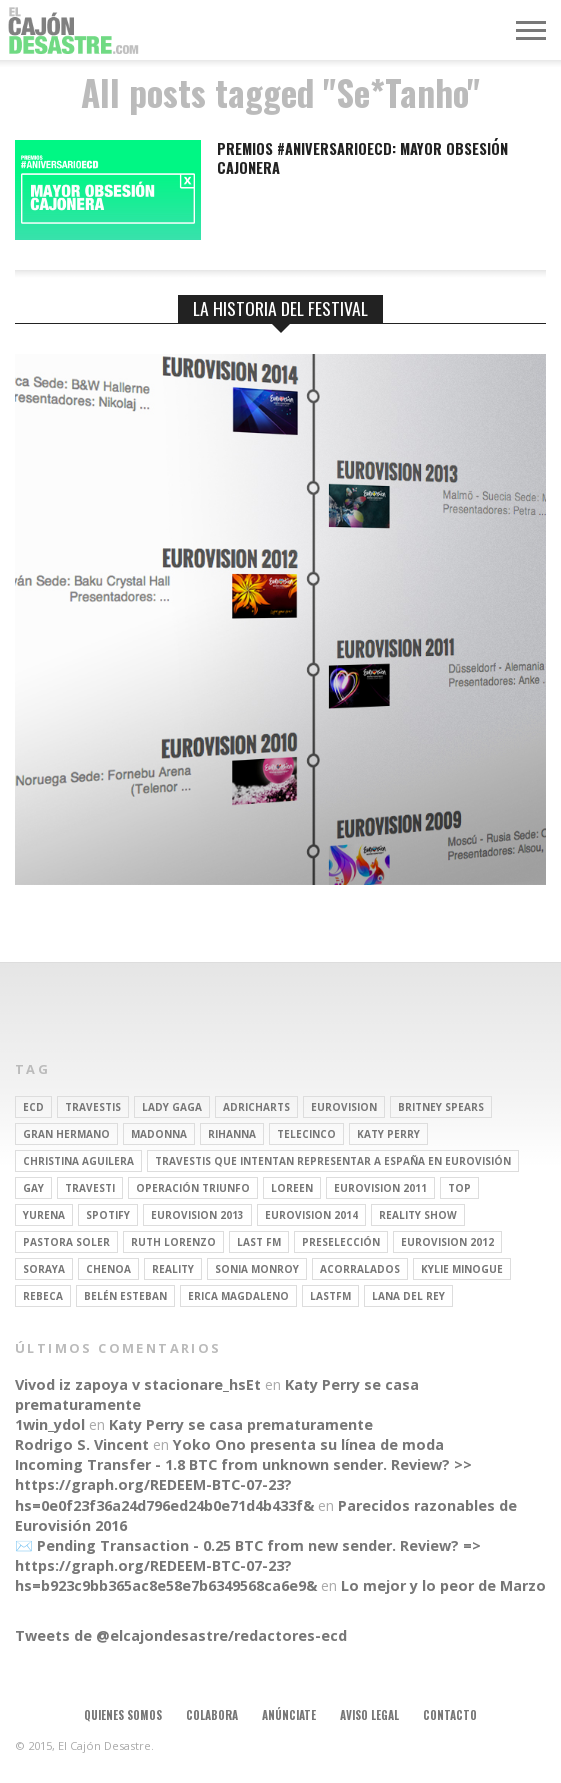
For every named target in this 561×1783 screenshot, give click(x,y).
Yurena (44, 1215)
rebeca (43, 1296)
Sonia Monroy (257, 1269)
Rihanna (232, 1134)
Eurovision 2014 (311, 1215)
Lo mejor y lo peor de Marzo (443, 1585)
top (459, 1188)
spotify (108, 1215)
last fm (259, 1242)
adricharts (256, 1107)
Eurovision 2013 (197, 1215)
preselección (341, 1242)
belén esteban (125, 1296)
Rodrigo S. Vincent (82, 1444)
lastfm (330, 1296)
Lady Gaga (172, 1107)
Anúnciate (289, 1715)
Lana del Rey (408, 1296)
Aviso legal (369, 1715)
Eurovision (344, 1107)
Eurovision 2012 (447, 1242)
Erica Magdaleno (238, 1296)
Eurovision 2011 (380, 1188)
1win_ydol (50, 1424)
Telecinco (306, 1134)
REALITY (173, 1269)
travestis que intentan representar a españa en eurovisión (333, 1161)
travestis (93, 1107)
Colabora (212, 1715)
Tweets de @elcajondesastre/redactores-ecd (181, 1635)
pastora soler (66, 1242)
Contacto (450, 1715)
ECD (33, 1107)
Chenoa (108, 1269)
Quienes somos (123, 1715)
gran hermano (66, 1134)
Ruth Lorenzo (173, 1242)
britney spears (441, 1107)
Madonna (159, 1134)
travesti (90, 1188)
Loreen (292, 1188)
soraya (44, 1269)
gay (33, 1188)
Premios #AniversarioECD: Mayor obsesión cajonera (362, 158)
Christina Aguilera (78, 1161)
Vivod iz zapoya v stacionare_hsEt (138, 1384)
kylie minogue (462, 1269)
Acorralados (360, 1269)
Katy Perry (388, 1134)
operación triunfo (193, 1188)
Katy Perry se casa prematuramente (241, 1424)
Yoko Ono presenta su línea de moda (308, 1444)
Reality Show (418, 1215)
